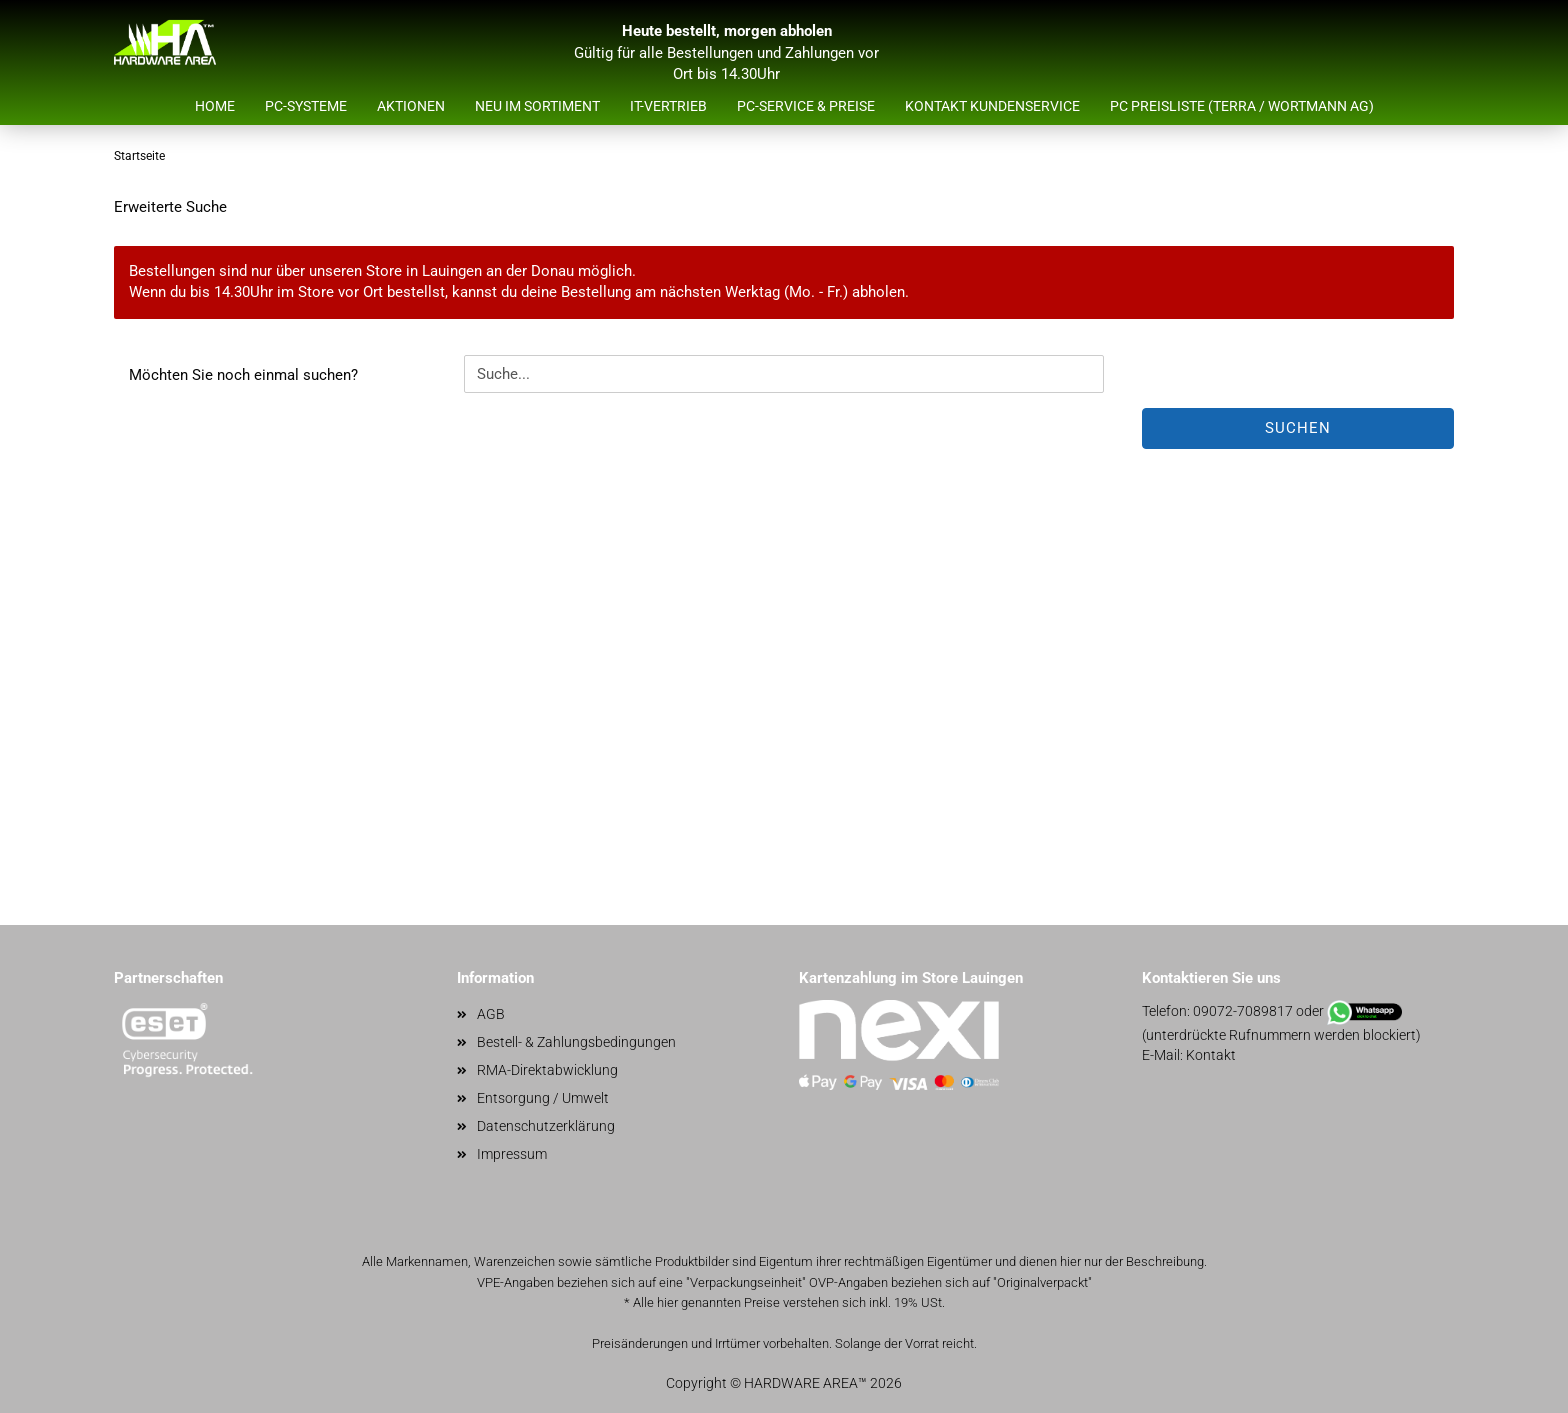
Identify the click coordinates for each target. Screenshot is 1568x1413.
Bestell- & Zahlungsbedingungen (576, 1042)
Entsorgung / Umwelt (543, 1098)
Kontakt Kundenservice (992, 106)
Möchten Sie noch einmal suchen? (243, 375)
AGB (491, 1014)
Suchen (1298, 428)
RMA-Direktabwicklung (547, 1070)
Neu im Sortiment (537, 106)
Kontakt (1211, 1055)
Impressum (512, 1154)
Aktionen (411, 106)
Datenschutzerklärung (546, 1126)
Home (215, 106)
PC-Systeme (306, 106)
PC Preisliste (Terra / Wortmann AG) (1242, 106)
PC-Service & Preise (806, 106)
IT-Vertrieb (668, 106)
